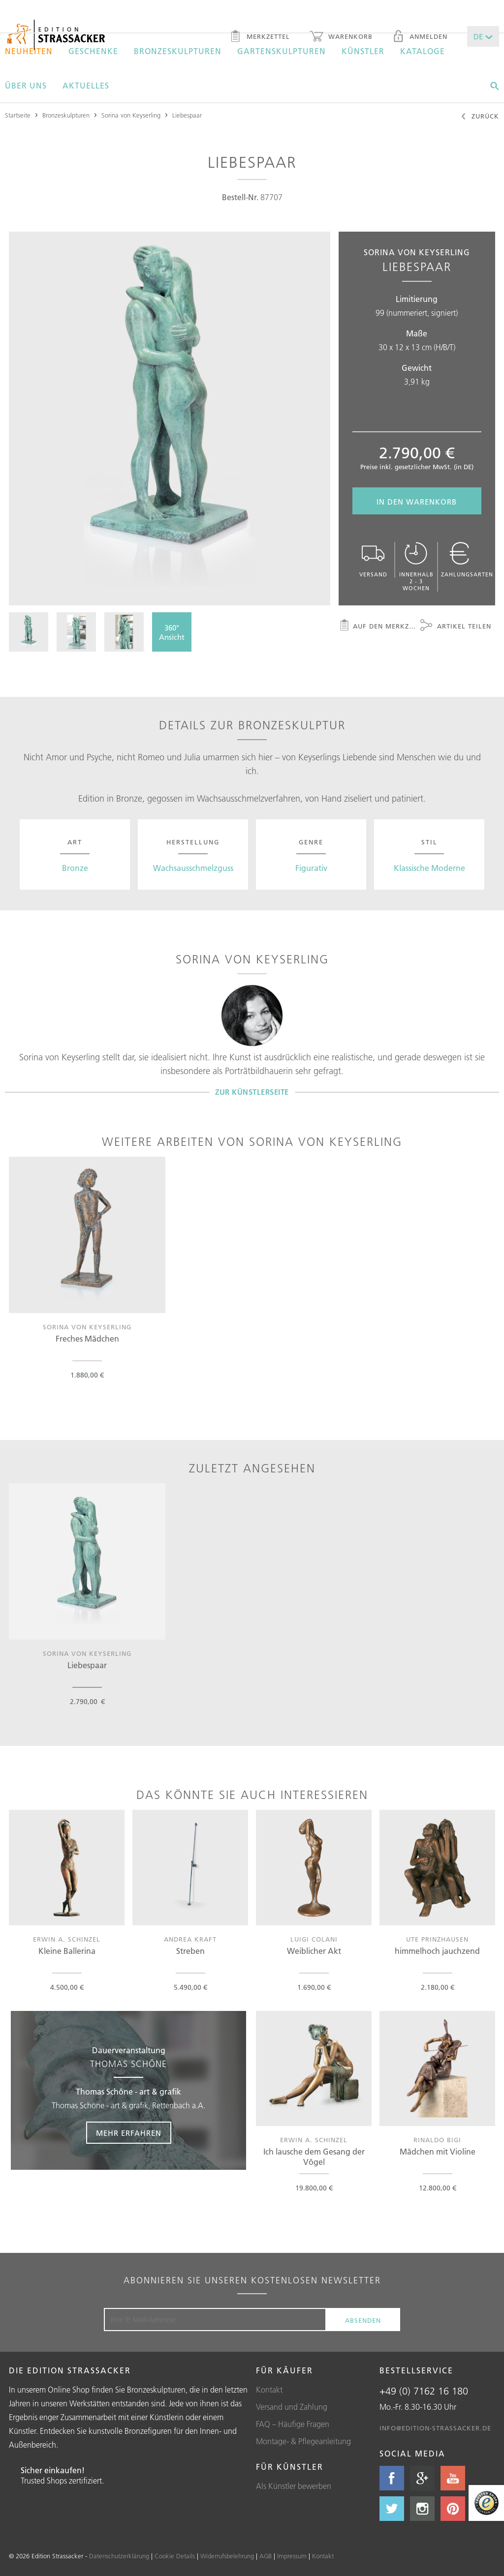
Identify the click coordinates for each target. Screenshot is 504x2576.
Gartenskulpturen (281, 51)
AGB (265, 2556)
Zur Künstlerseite (252, 1092)
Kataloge (422, 51)
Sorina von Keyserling (130, 115)
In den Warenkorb (417, 502)
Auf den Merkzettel (378, 626)
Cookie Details (175, 2556)
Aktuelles (86, 85)
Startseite (18, 115)
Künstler (363, 51)
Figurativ (311, 868)
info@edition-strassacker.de (435, 2428)
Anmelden (419, 37)
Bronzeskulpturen (177, 51)
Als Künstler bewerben (293, 2486)
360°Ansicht (172, 632)
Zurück (479, 117)
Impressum (292, 2556)
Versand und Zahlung (291, 2407)
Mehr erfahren (128, 2133)
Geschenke (93, 51)
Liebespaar (187, 115)
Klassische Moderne (429, 868)
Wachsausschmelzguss (193, 868)
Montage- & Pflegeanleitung (303, 2441)
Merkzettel (259, 37)
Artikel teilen (455, 626)
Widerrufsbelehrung (227, 2556)
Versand (373, 560)
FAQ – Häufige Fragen (292, 2424)
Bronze (75, 868)
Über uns (26, 85)
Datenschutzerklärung (119, 2556)
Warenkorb (341, 37)
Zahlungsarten (467, 560)
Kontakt (269, 2390)
